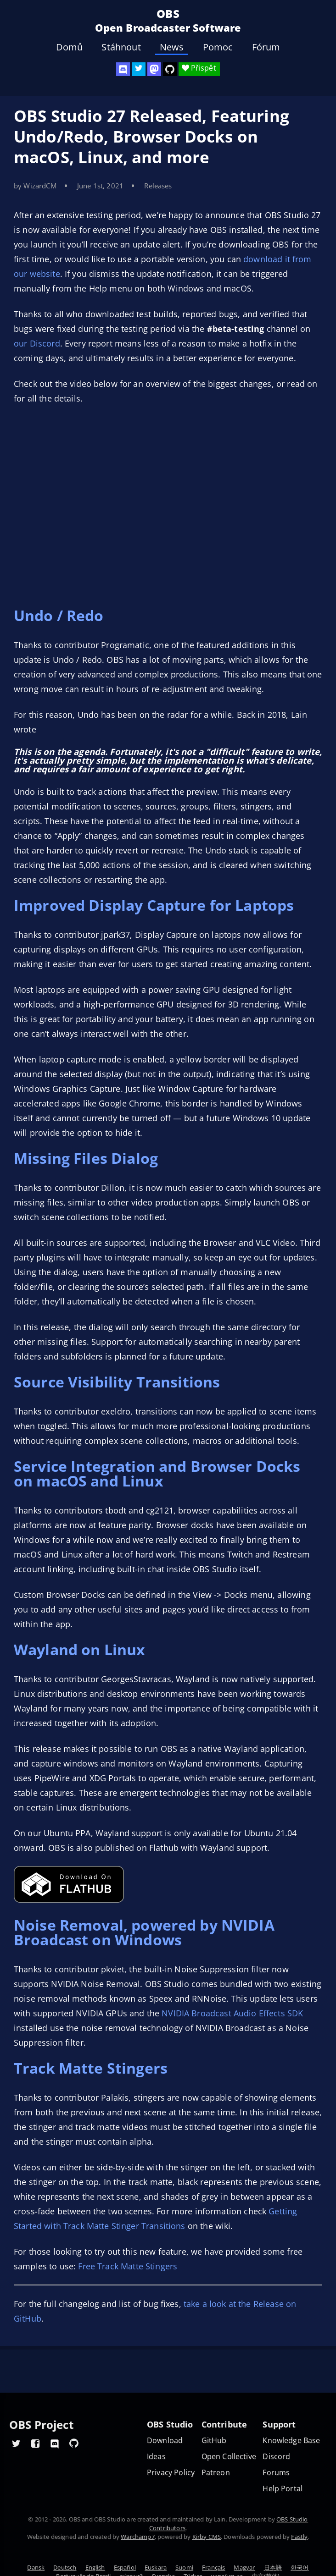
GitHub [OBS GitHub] (214, 2440)
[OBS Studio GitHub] (170, 69)
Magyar (244, 2567)
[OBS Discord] (123, 69)
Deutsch (64, 2567)
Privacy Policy (171, 2472)
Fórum (266, 47)
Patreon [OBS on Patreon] (216, 2472)
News (172, 47)
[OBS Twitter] (139, 69)
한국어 (299, 2567)
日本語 (273, 2567)
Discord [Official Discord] (276, 2456)
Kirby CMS (206, 2536)
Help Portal (282, 2488)
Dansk (36, 2567)
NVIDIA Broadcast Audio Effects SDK (232, 2013)
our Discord (37, 343)
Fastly (299, 2536)
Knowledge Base (291, 2440)
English (95, 2567)
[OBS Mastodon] (154, 69)
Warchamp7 (137, 2536)
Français (213, 2567)
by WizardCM (35, 185)
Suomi (184, 2567)
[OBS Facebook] (35, 2443)
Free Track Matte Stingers (127, 2266)
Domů (69, 47)
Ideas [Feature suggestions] (156, 2456)
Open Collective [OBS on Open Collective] (229, 2456)
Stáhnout (120, 47)
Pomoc (218, 47)
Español (125, 2567)
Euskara (156, 2567)
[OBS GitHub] (74, 2443)
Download (165, 2440)
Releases (158, 185)
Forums (276, 2472)
